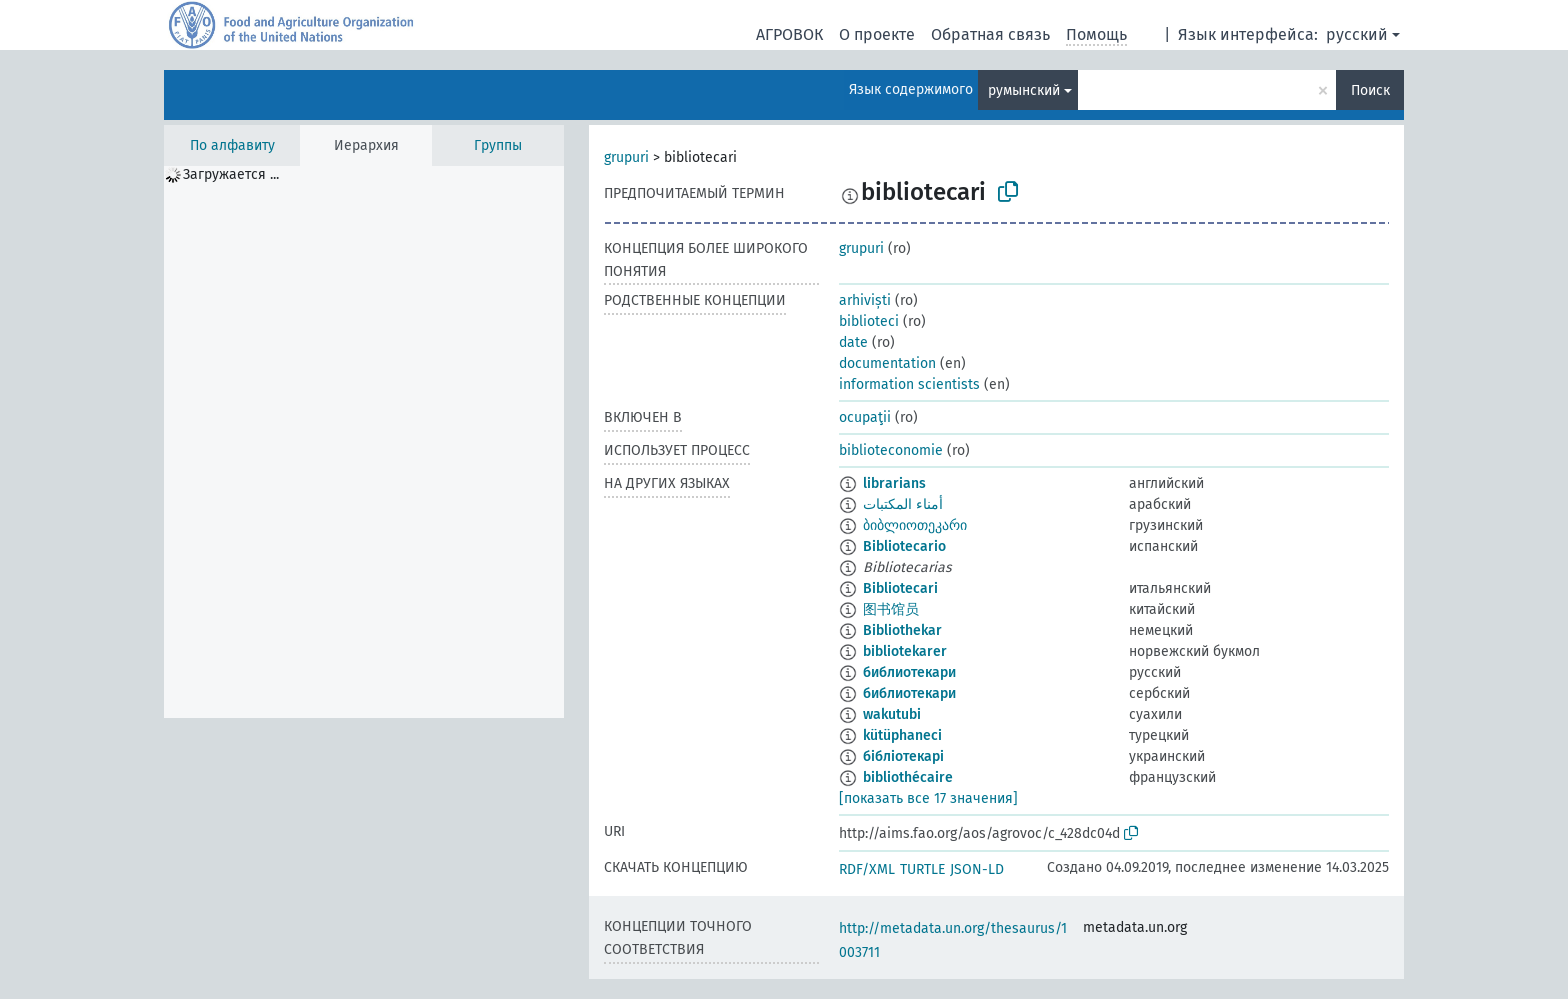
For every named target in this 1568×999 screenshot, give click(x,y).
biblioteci (869, 321)
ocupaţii (865, 417)
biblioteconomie (891, 450)
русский (1357, 34)
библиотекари (909, 672)
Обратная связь (990, 34)
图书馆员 (891, 609)
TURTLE (922, 869)
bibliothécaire (908, 777)
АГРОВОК (789, 34)
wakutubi (892, 714)
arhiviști (865, 300)
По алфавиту (232, 145)
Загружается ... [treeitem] (231, 174)
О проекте (877, 34)
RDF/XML (867, 869)
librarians (894, 483)
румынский (1024, 90)
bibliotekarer (905, 651)
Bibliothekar (902, 630)
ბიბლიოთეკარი (915, 525)
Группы (498, 145)
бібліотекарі (903, 756)
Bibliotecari (900, 588)
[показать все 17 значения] (928, 798)
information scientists (909, 384)
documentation (887, 363)
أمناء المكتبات (903, 504)
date (853, 342)
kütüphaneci (902, 735)
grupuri (626, 157)
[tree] (364, 442)
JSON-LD (977, 869)
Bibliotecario (904, 546)
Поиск (1370, 90)
